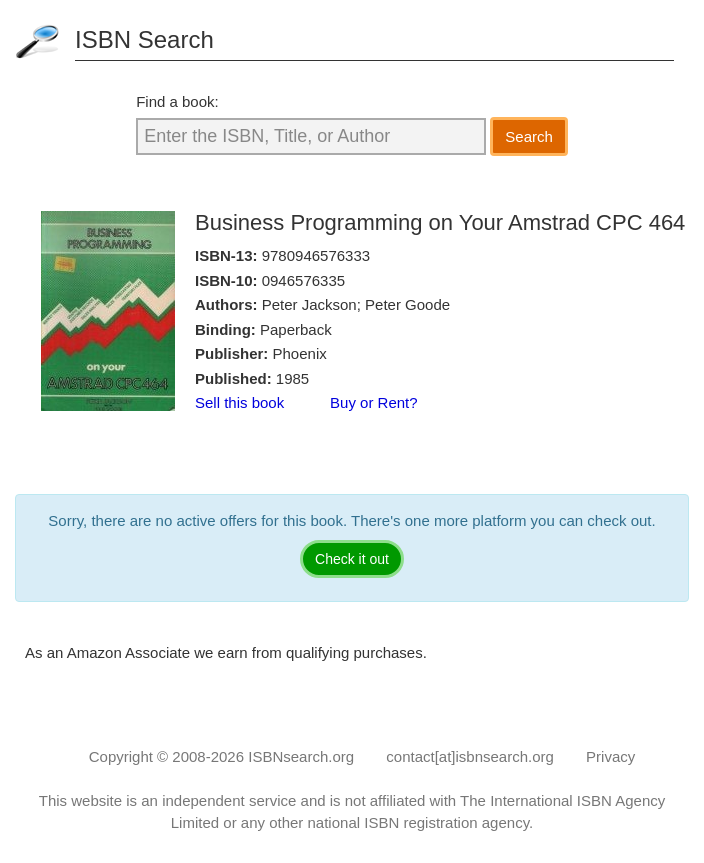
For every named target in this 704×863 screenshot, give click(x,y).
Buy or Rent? (374, 402)
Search (529, 136)
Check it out (352, 559)
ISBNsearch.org (301, 756)
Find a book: (177, 101)
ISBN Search (144, 39)
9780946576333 (316, 255)
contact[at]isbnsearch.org (470, 756)
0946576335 (303, 280)
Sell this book (239, 402)
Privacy (610, 756)
